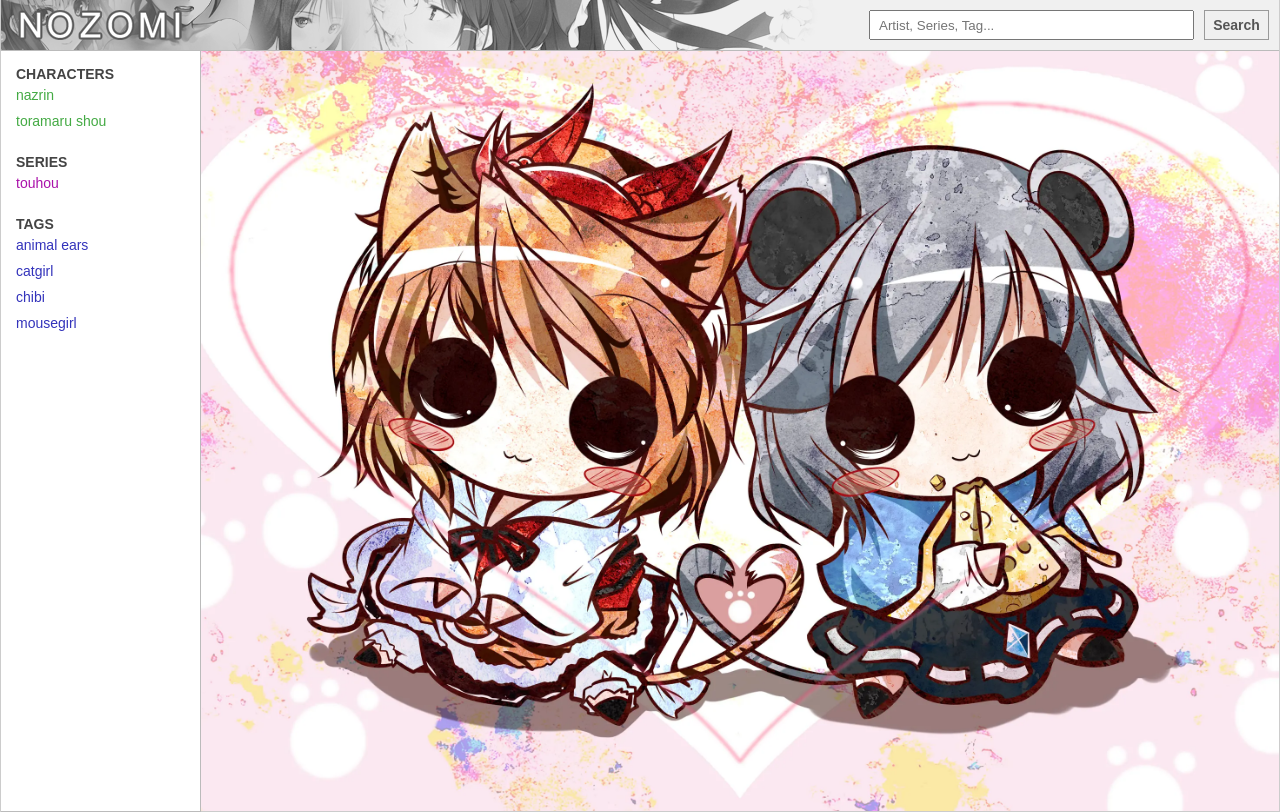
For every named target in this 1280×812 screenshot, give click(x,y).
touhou (37, 183)
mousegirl (46, 323)
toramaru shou (61, 121)
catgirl (34, 271)
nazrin (35, 95)
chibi (30, 297)
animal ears (52, 245)
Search (1236, 25)
